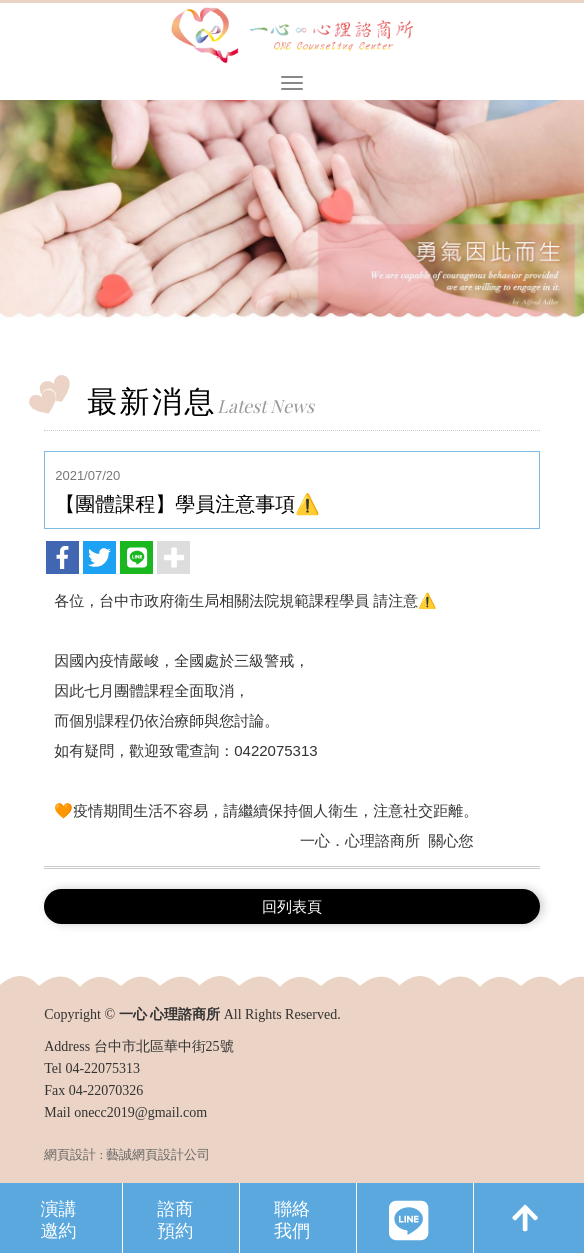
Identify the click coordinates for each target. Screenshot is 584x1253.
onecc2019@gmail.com (140, 1112)
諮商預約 (175, 1218)
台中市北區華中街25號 (164, 1046)
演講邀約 (58, 1218)
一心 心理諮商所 (292, 37)
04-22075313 (102, 1068)
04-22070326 (106, 1090)
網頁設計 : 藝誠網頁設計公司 (127, 1154)
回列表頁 (292, 906)
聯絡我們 (292, 1218)
